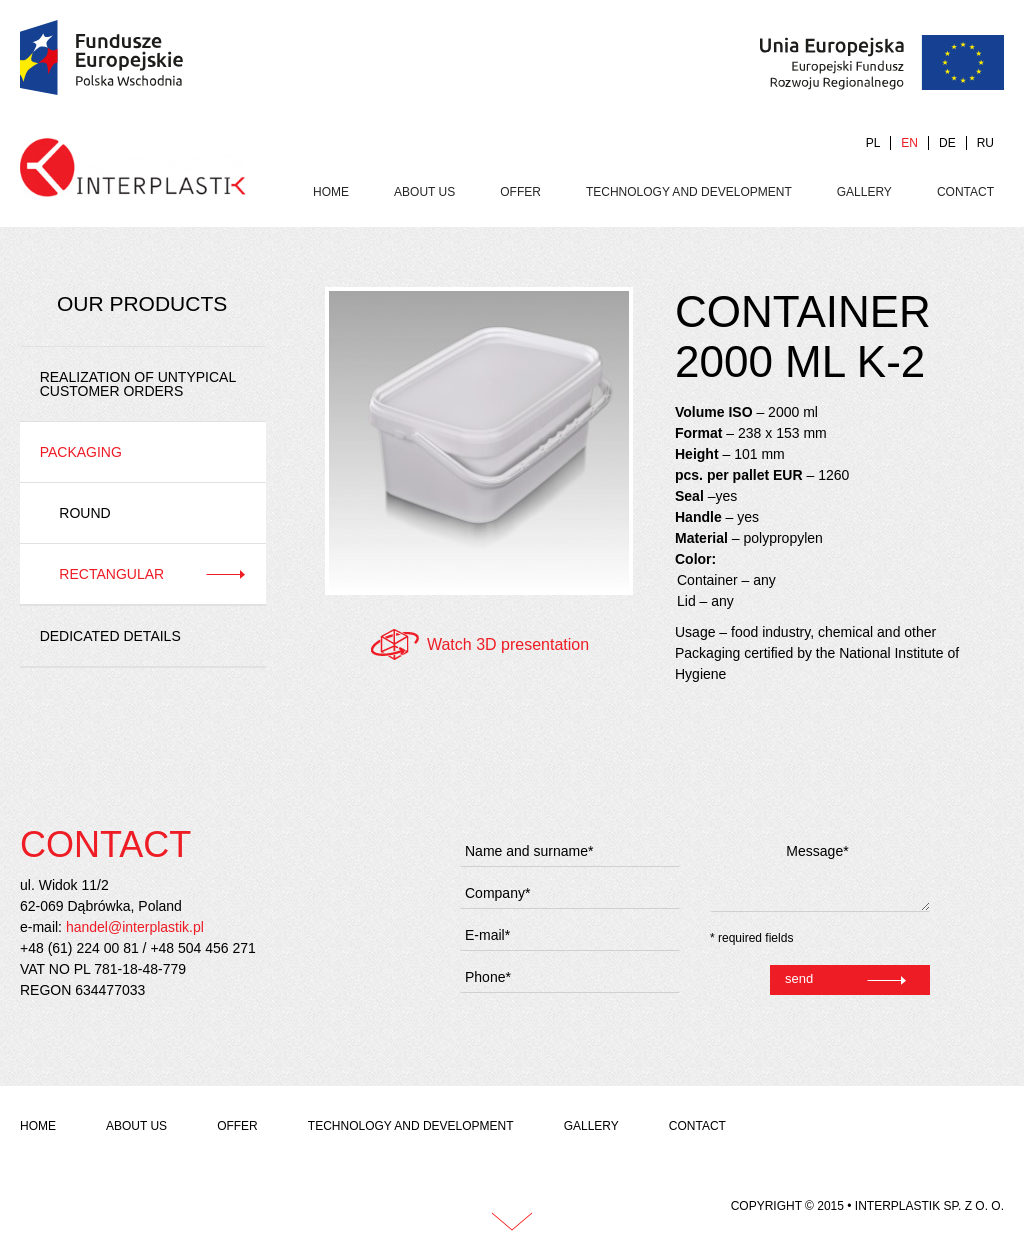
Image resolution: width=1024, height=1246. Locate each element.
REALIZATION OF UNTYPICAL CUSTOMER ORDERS (138, 384)
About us (424, 192)
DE (947, 143)
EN (909, 143)
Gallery (864, 192)
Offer (520, 192)
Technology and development (689, 192)
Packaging (81, 452)
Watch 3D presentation (508, 644)
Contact (965, 192)
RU (985, 143)
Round (84, 513)
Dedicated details (110, 636)
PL (873, 143)
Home (331, 192)
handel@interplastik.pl (135, 927)
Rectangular (111, 574)
